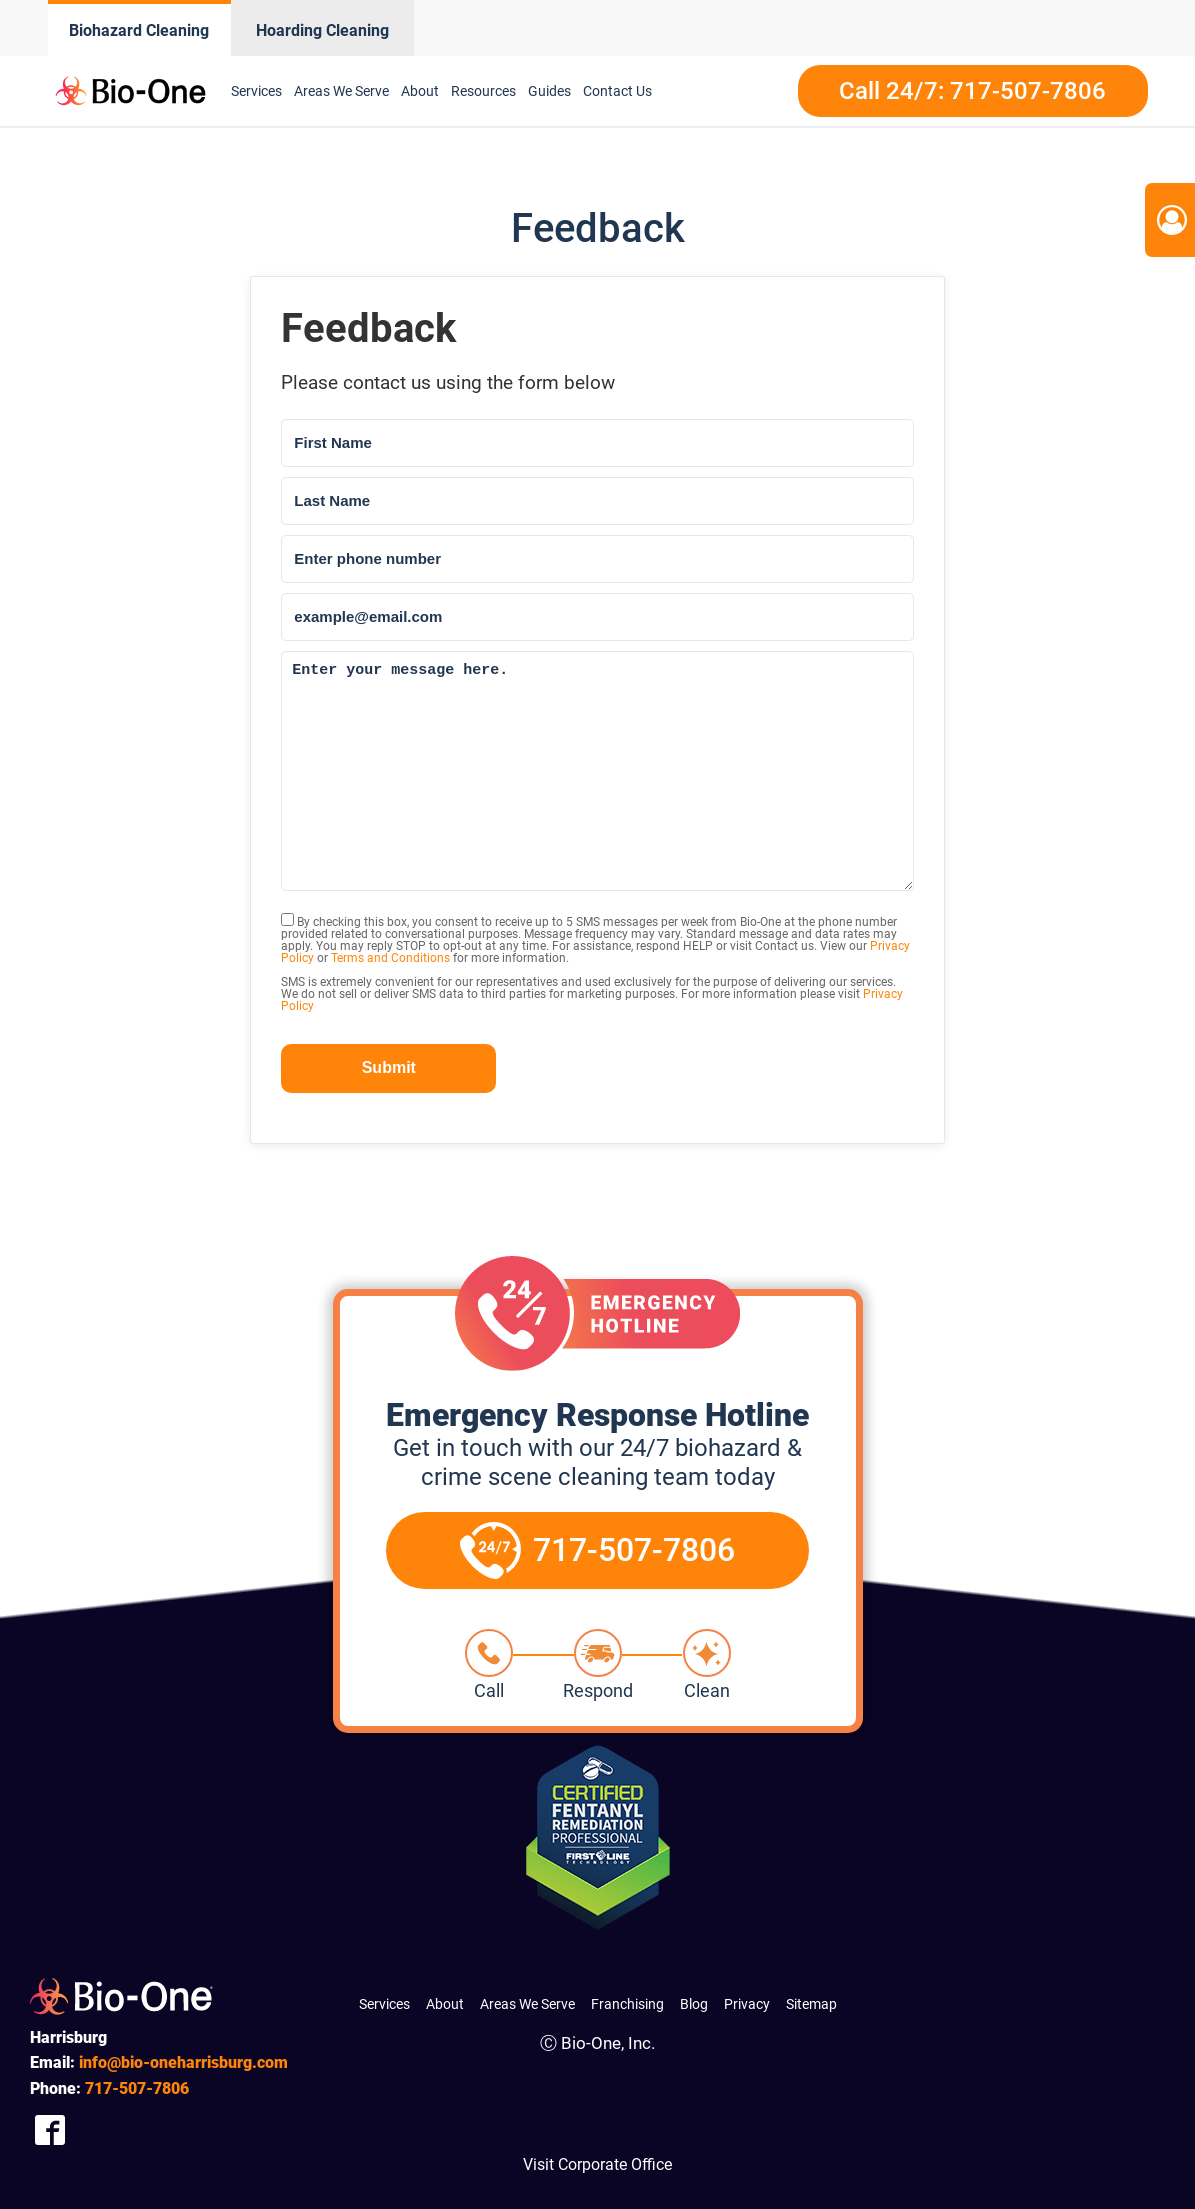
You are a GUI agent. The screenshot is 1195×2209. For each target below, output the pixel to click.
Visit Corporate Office (597, 2164)
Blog (694, 2004)
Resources (483, 91)
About (420, 91)
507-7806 (137, 2088)
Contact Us (617, 91)
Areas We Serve (341, 91)
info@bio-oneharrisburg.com (183, 2062)
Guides (549, 91)
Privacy (747, 2004)
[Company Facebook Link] (50, 2130)
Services (256, 91)
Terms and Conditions (390, 958)
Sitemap (811, 2004)
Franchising (627, 2004)
